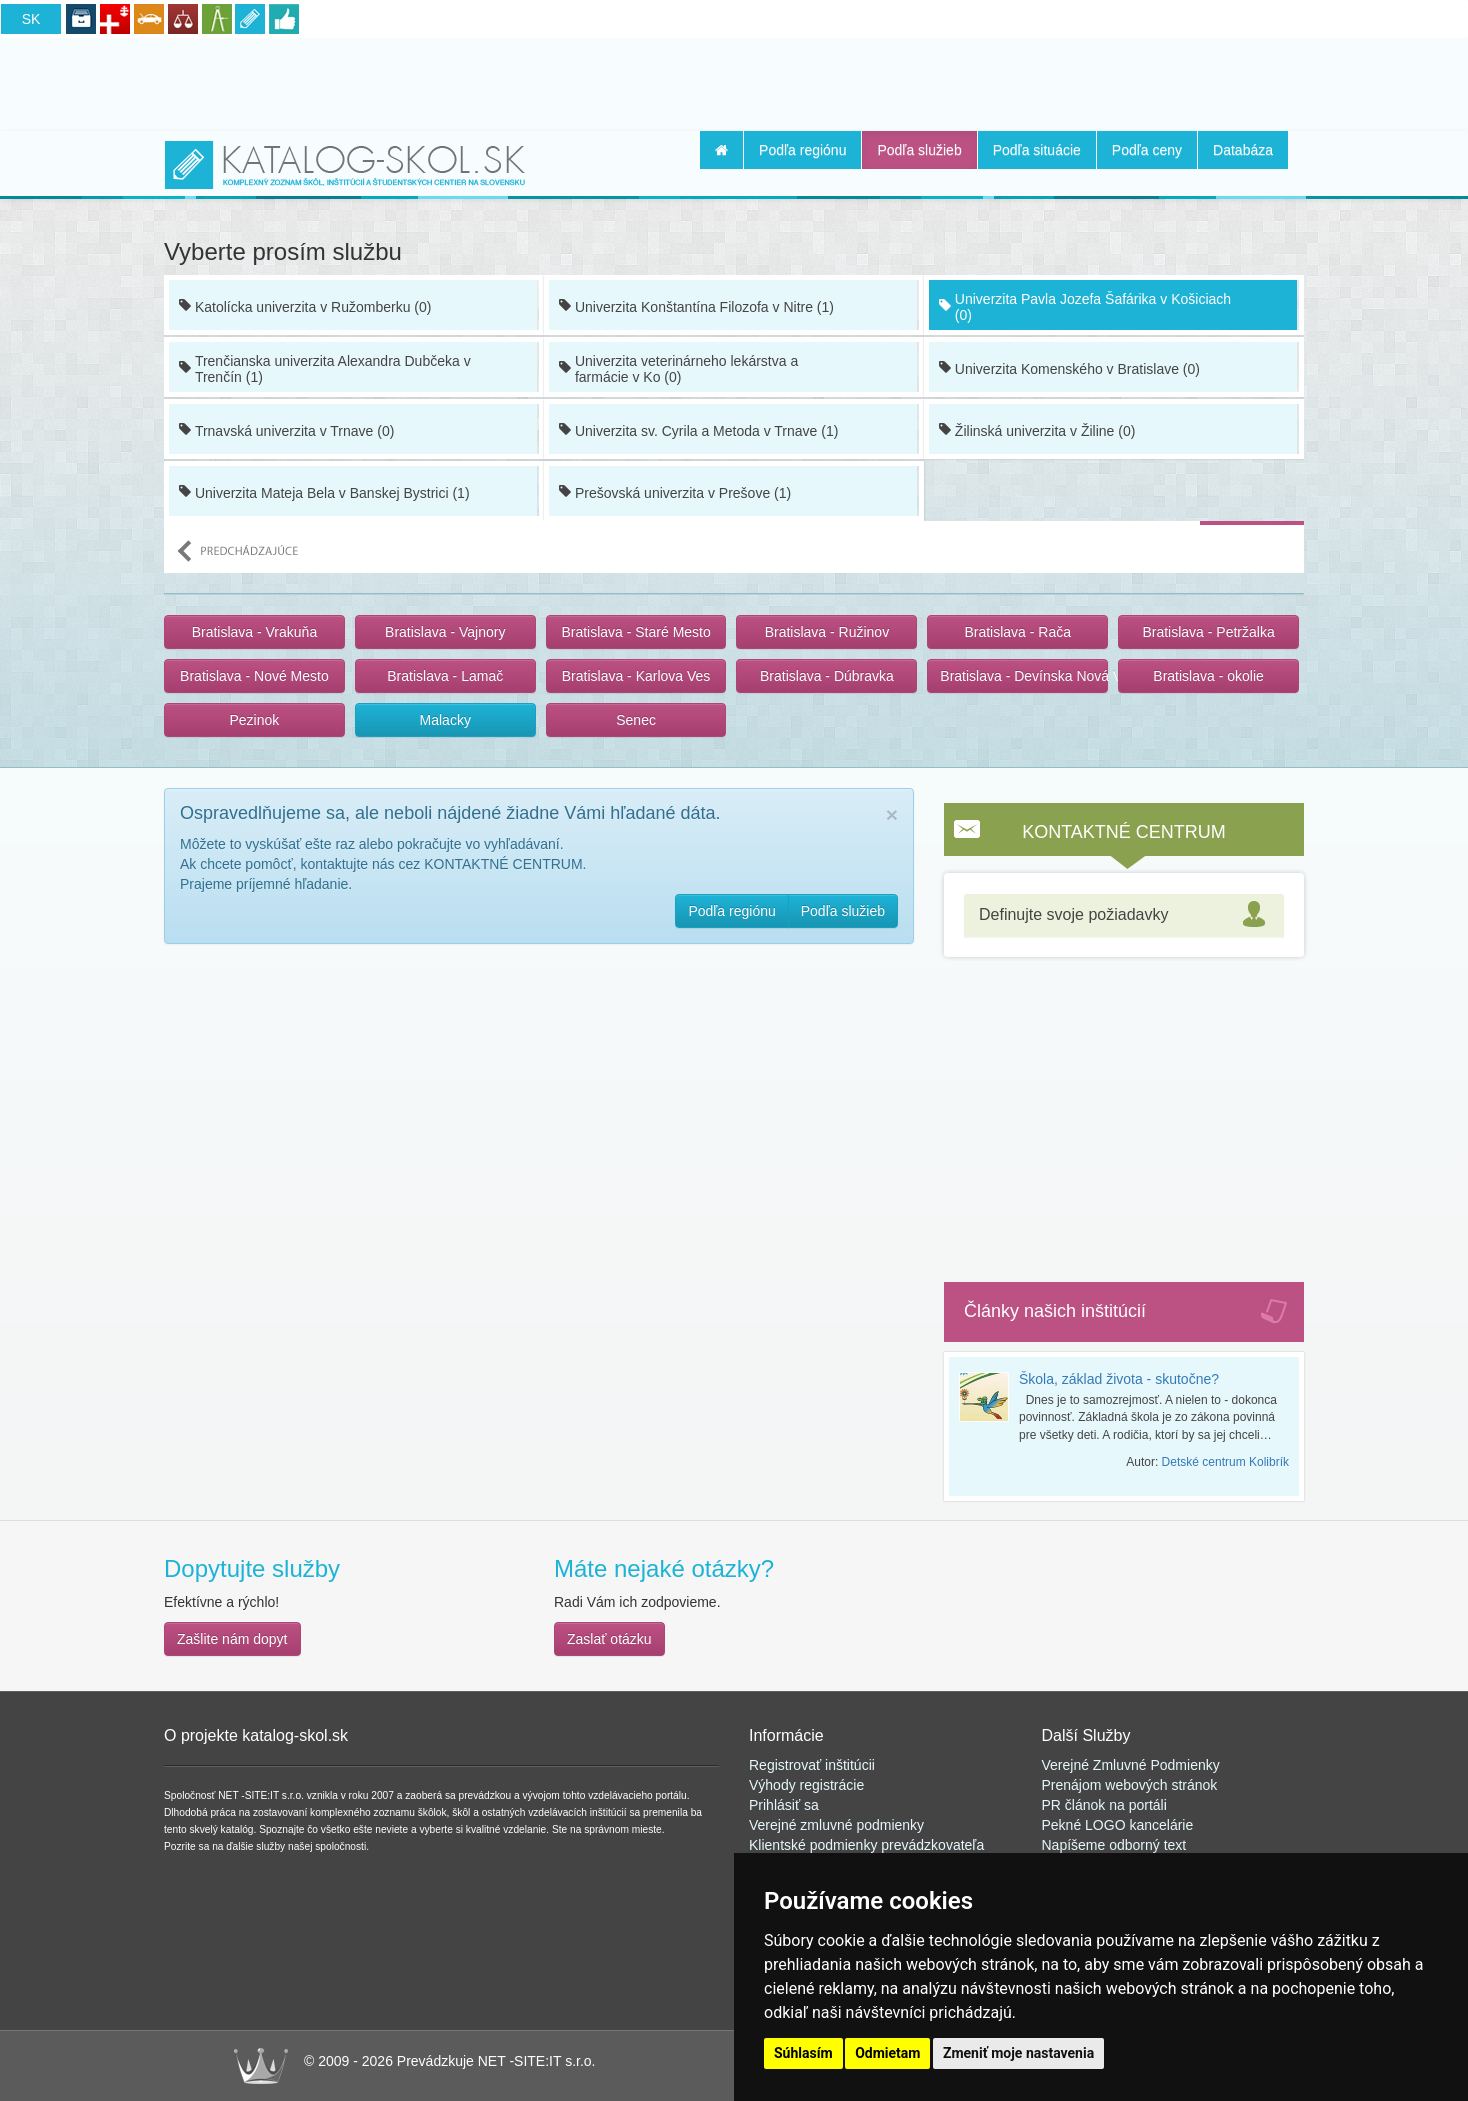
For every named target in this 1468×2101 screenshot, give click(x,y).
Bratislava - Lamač (445, 676)
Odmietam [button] (887, 2053)
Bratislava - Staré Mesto (635, 632)
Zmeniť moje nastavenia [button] (1018, 2053)
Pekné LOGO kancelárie (1118, 1825)
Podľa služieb (919, 150)
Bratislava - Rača (1017, 632)
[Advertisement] (734, 81)
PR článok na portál (1103, 1805)
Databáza (1243, 150)
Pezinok (255, 720)
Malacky (445, 720)
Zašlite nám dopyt (232, 1639)
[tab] (1124, 915)
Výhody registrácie (806, 1785)
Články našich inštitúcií (1055, 1311)
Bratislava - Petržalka (1208, 632)
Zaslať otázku (609, 1639)
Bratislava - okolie (1208, 676)
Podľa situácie (1037, 150)
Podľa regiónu (802, 150)
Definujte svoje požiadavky (1073, 914)
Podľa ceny (1147, 150)
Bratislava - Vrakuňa (255, 632)
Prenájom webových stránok (1130, 1785)
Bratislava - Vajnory (445, 632)
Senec (636, 720)
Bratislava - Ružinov (827, 632)
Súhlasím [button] (803, 2053)
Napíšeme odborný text (1114, 1845)
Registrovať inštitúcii (812, 1765)
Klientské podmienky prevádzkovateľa (866, 1845)
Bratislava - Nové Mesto (254, 676)
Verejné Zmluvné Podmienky (1131, 1765)
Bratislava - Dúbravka (827, 676)
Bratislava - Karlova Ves (636, 676)
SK (31, 19)
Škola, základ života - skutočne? (1119, 1379)
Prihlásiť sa (784, 1805)
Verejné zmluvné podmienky (836, 1825)
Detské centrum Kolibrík (1225, 1462)
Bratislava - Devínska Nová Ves (1024, 676)
